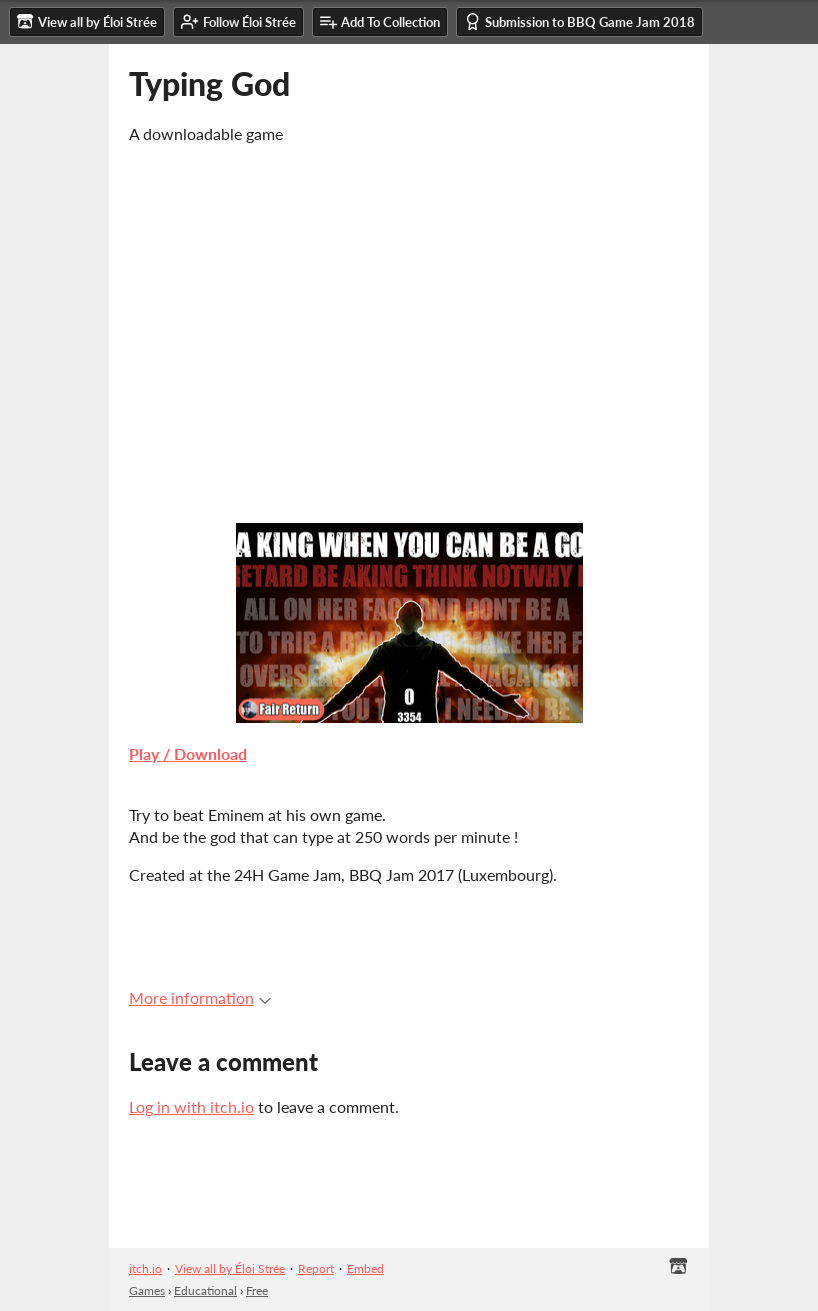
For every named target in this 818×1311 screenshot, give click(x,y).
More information (200, 997)
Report (316, 1268)
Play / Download (188, 753)
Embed (365, 1268)
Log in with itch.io (191, 1106)
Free (257, 1290)
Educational (205, 1290)
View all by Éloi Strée (230, 1268)
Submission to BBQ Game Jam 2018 (579, 21)
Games (147, 1290)
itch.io (145, 1268)
